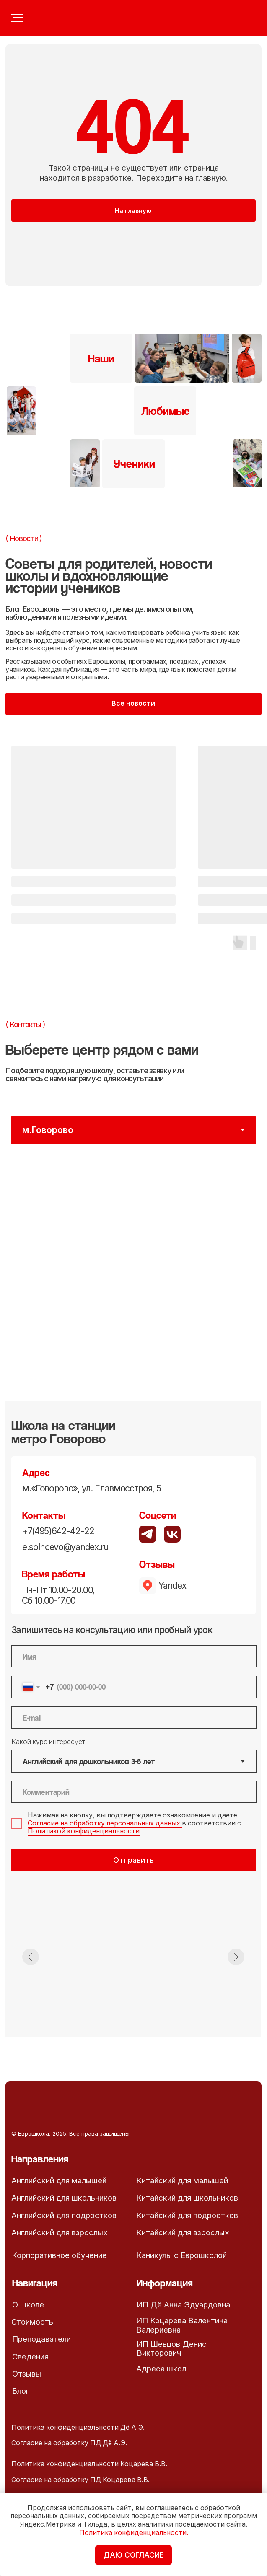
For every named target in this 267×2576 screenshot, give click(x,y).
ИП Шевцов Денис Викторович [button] (172, 2348)
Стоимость (32, 2321)
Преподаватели (41, 2338)
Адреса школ (161, 2368)
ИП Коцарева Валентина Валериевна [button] (182, 2325)
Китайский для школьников (187, 2197)
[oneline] (134, 1792)
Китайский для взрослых (182, 2232)
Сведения (30, 2356)
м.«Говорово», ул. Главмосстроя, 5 (91, 1488)
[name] (134, 1656)
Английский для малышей (58, 2180)
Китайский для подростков (187, 2215)
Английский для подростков (64, 2215)
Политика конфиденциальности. (133, 2533)
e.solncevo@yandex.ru (65, 1546)
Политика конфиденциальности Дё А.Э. (78, 2427)
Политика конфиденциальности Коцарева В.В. (89, 2464)
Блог (20, 2390)
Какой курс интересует (48, 1742)
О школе (28, 2304)
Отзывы (26, 2373)
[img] (172, 1534)
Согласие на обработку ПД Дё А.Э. (69, 2443)
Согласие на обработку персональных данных (105, 1823)
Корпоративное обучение (59, 2255)
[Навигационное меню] (17, 18)
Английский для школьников (64, 2197)
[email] (134, 1717)
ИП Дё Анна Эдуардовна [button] (183, 2304)
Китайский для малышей (182, 2180)
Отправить (133, 1859)
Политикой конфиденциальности (84, 1831)
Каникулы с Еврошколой (181, 2255)
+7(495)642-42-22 (58, 1530)
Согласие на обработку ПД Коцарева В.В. (80, 2480)
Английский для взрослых (59, 2232)
